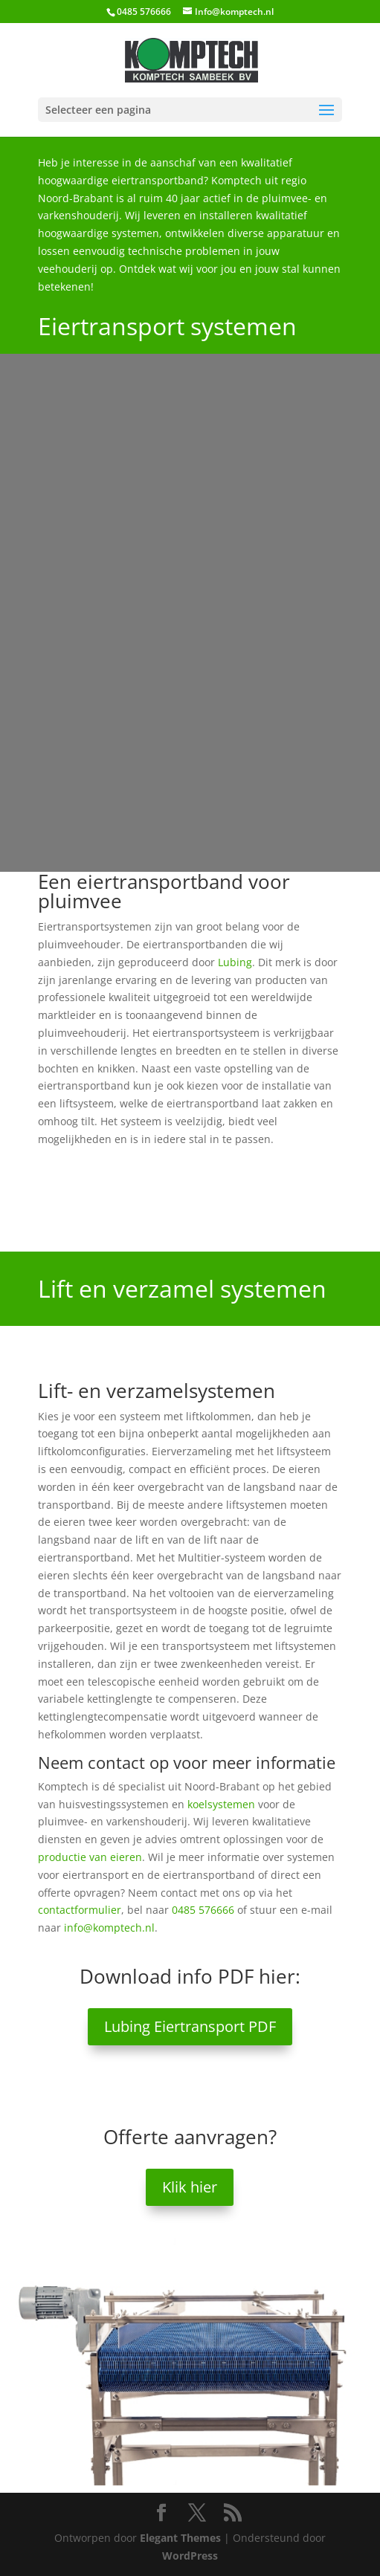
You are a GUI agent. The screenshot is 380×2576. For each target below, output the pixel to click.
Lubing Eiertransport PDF (190, 2026)
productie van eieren (90, 1857)
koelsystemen (221, 1804)
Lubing (235, 962)
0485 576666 (203, 1910)
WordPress (190, 2556)
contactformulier (79, 1910)
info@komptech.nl (109, 1927)
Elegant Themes (180, 2538)
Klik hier (189, 2187)
